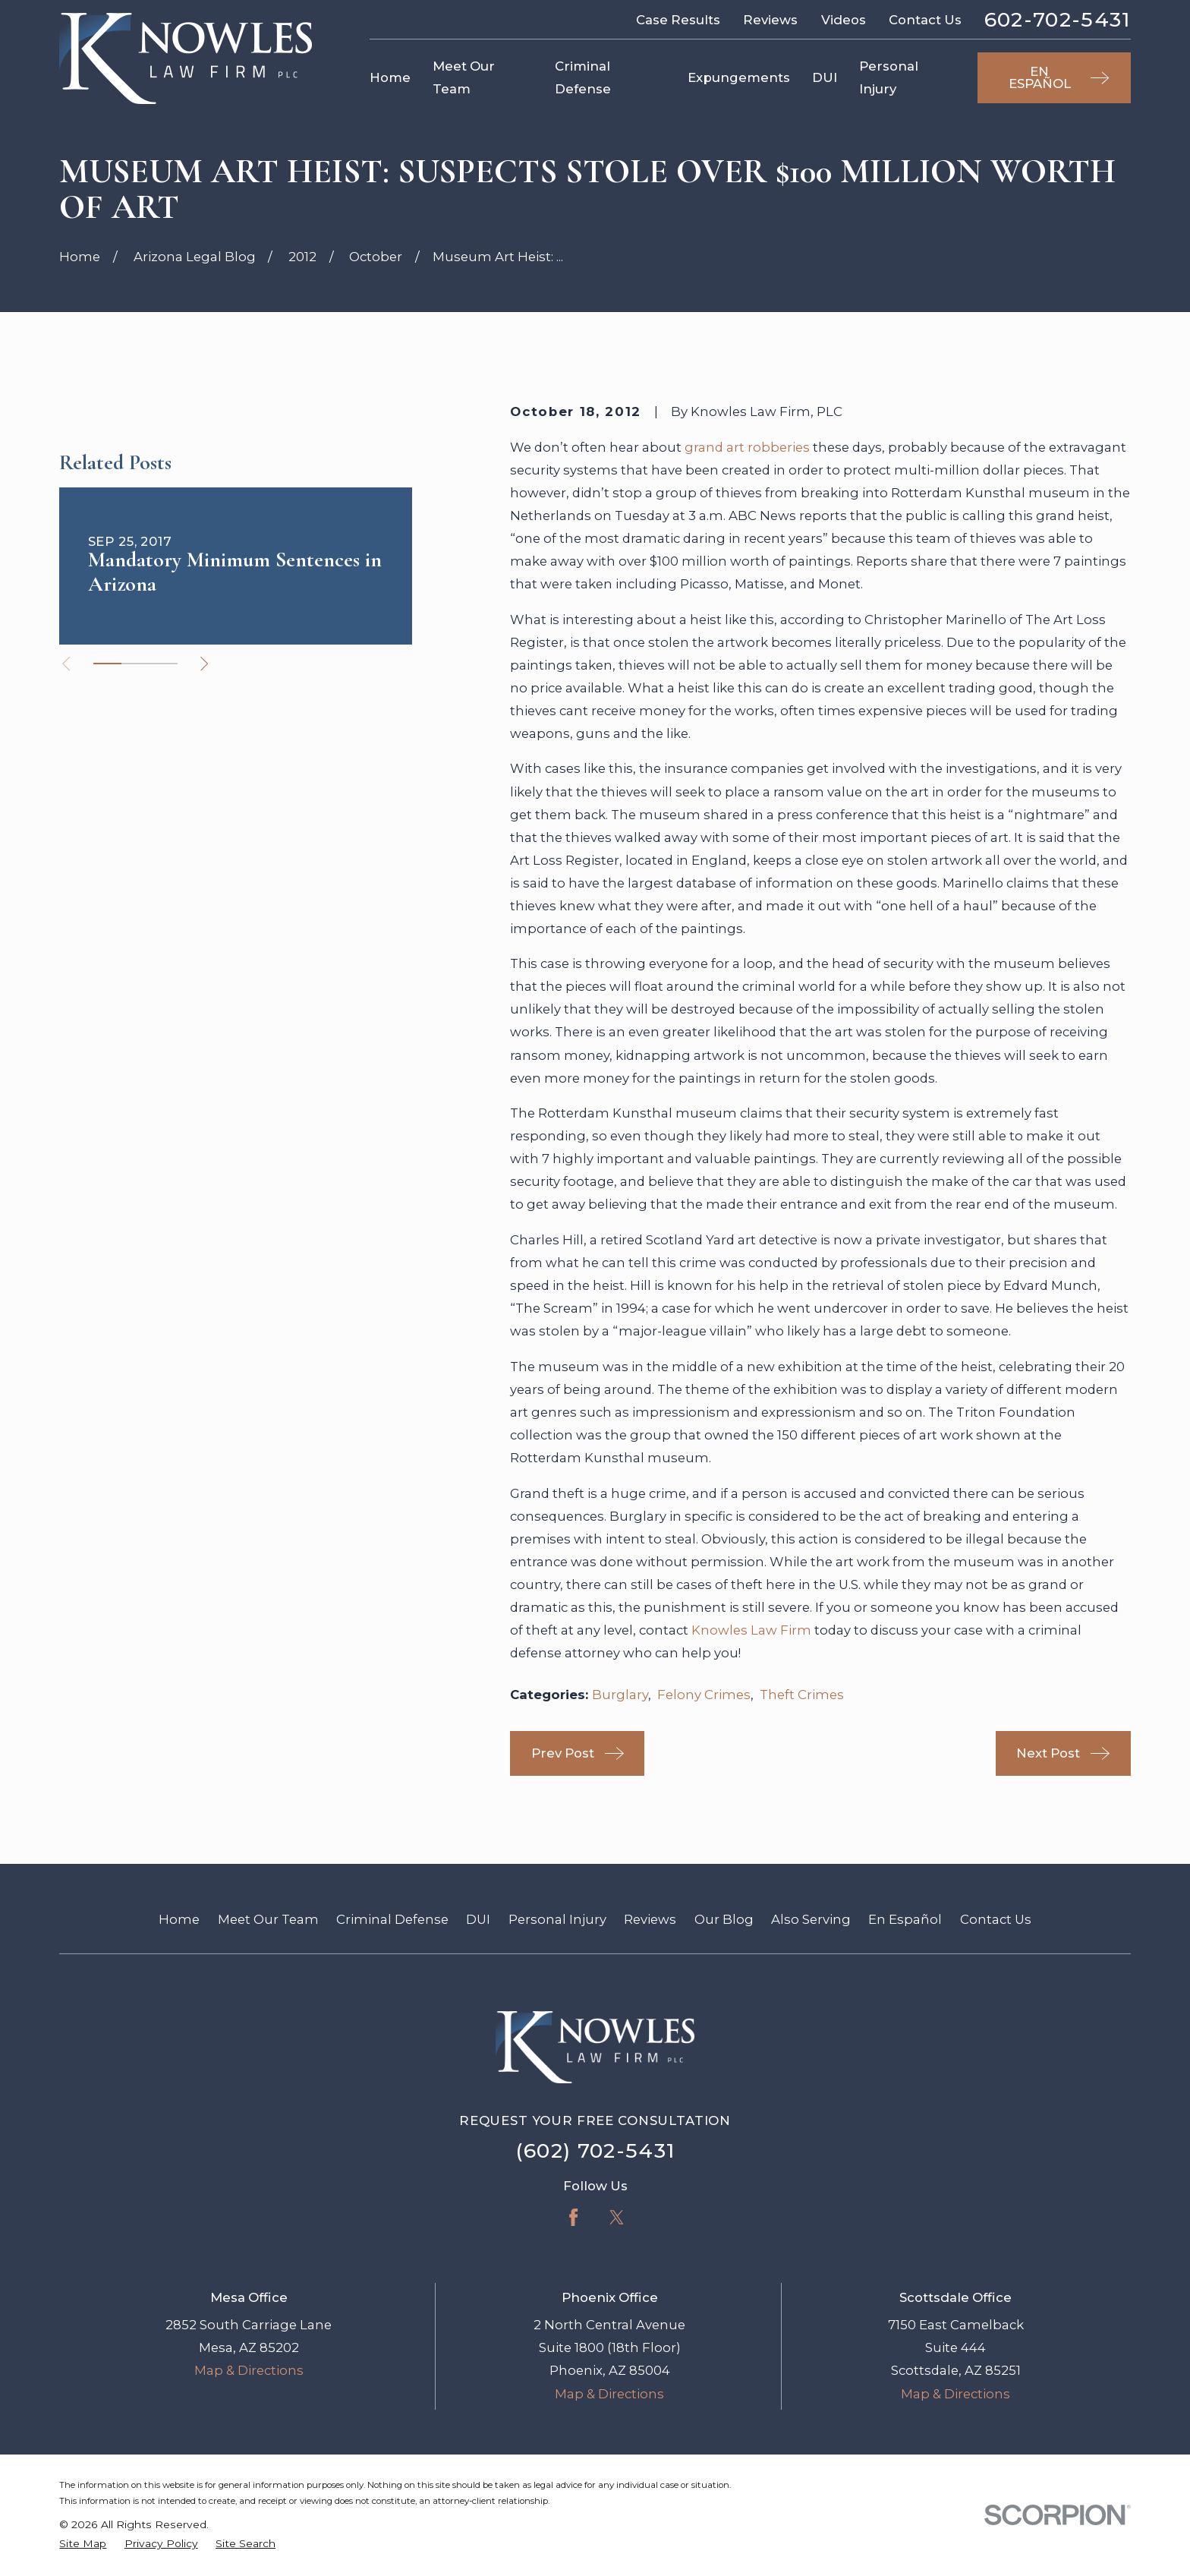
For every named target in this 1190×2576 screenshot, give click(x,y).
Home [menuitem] (390, 77)
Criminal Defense (392, 1919)
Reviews (770, 19)
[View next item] (204, 663)
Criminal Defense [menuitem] (583, 77)
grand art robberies (747, 447)
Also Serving (811, 1919)
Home (179, 1919)
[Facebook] (573, 2217)
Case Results (678, 19)
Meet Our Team (268, 1919)
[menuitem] (82, 2543)
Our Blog (724, 1919)
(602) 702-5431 (595, 2150)
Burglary (620, 1694)
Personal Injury (557, 1919)
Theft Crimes (802, 1694)
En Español (905, 1919)
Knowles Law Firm (751, 1630)
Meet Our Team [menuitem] (464, 77)
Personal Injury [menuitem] (888, 77)
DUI (478, 1919)
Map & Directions (249, 2370)
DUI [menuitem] (824, 77)
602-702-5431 (1057, 20)
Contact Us (925, 19)
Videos (843, 19)
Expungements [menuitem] (739, 77)
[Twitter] (616, 2217)
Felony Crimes (704, 1694)
